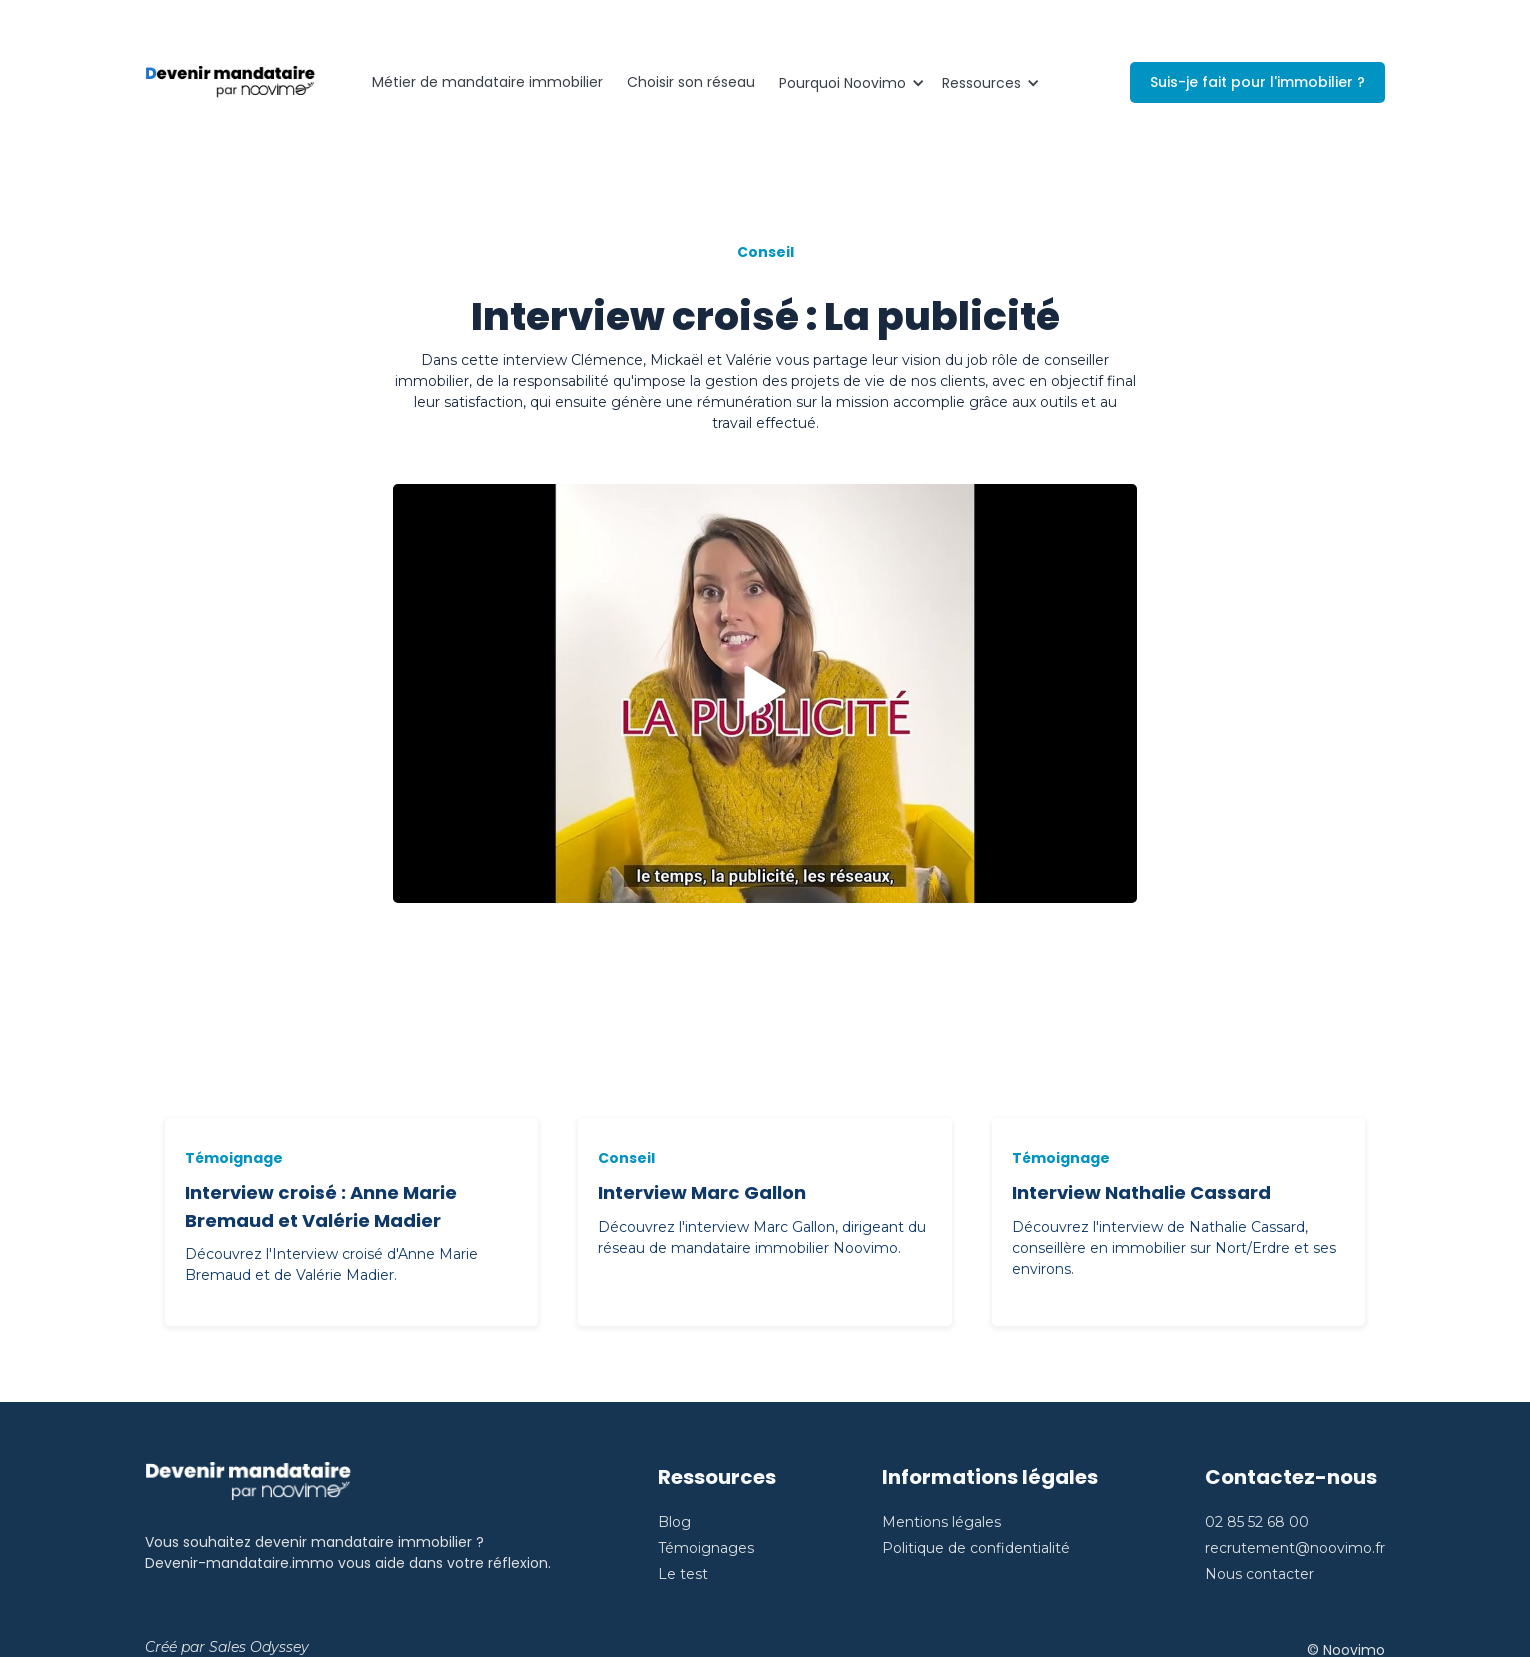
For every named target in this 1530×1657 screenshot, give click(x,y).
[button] (848, 83)
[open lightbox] (765, 693)
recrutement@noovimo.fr (1295, 1548)
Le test (683, 1574)
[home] (230, 83)
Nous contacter (1259, 1574)
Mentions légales (941, 1522)
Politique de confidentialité (976, 1548)
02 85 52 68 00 (1257, 1522)
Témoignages (706, 1548)
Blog (674, 1522)
